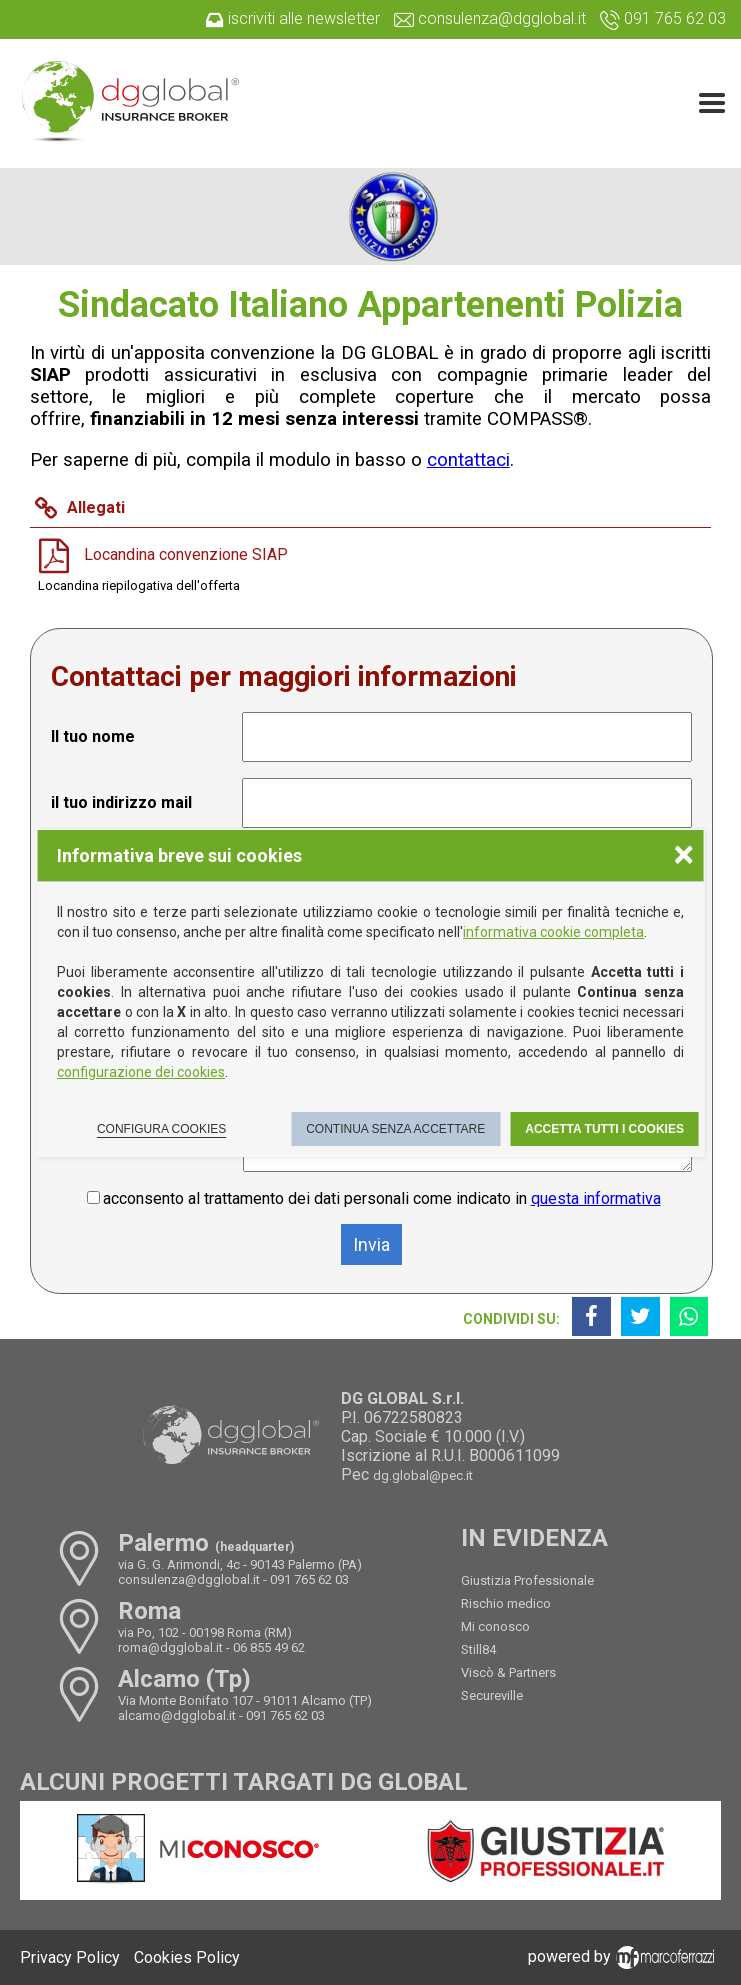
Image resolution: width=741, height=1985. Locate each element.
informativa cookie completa (553, 932)
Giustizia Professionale (527, 1580)
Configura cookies (161, 1129)
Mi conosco (495, 1626)
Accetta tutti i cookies (604, 1129)
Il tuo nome (93, 736)
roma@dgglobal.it (170, 1647)
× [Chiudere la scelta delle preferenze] (683, 853)
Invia (371, 1244)
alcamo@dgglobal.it (177, 1715)
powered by (624, 1956)
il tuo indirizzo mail (121, 802)
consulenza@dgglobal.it (189, 1579)
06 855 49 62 (269, 1647)
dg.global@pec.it (423, 1475)
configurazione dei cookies (141, 1072)
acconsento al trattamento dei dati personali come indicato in (382, 1198)
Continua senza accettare (395, 1129)
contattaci (468, 460)
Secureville (492, 1695)
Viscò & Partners (508, 1672)
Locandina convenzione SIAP (186, 553)
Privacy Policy (70, 1957)
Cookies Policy (187, 1957)
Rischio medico (506, 1603)
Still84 (478, 1649)
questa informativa (596, 1198)
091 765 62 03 (309, 1579)
